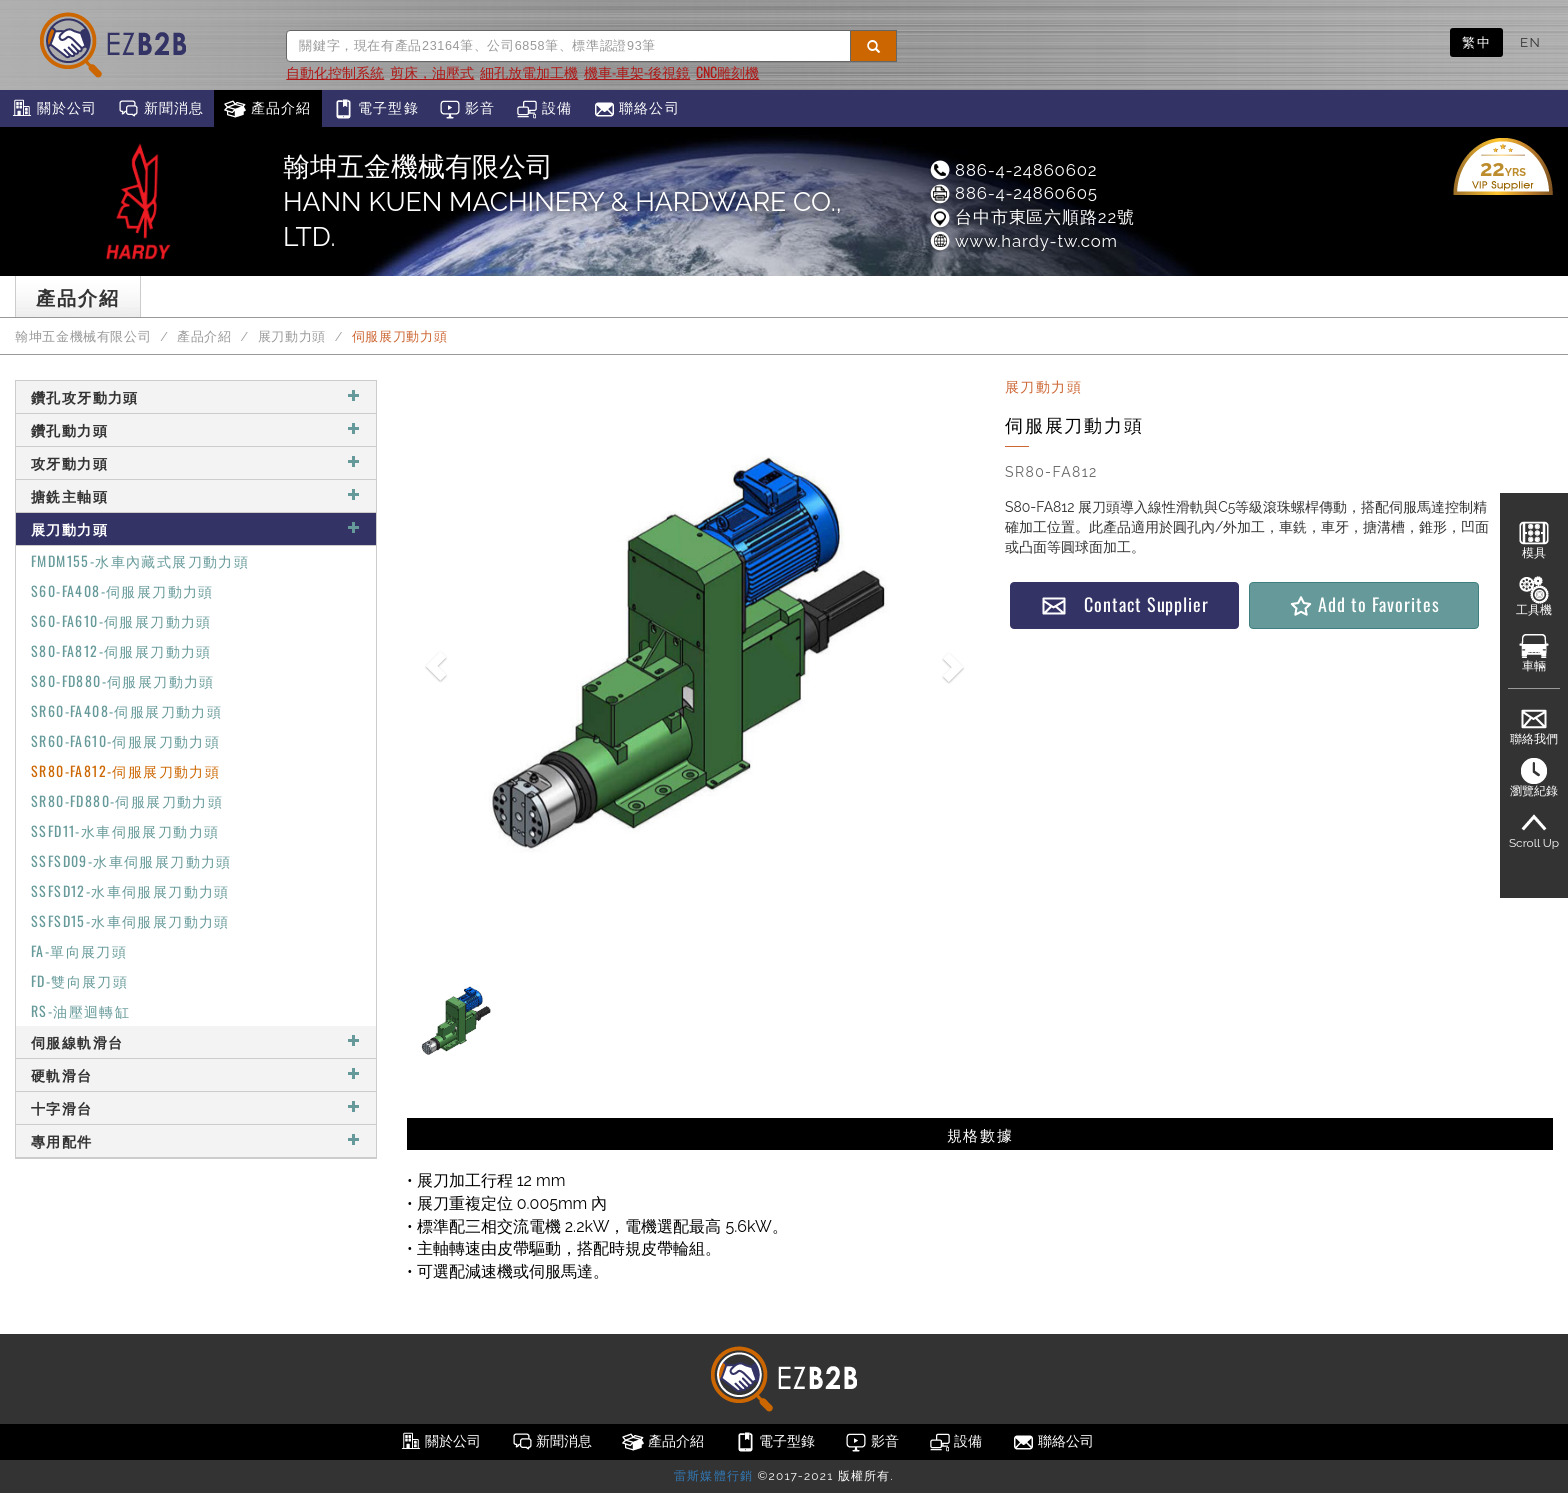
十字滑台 (196, 1107)
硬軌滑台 (196, 1074)
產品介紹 (267, 109)
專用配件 (196, 1140)
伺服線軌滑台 (196, 1041)
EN (1530, 42)
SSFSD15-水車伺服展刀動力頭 (130, 920)
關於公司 (53, 109)
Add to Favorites (1363, 604)
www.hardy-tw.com (1023, 241)
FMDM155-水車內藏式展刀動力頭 (140, 560)
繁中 (1476, 42)
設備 (544, 109)
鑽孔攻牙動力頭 (196, 396)
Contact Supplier (1125, 604)
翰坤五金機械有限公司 (83, 336)
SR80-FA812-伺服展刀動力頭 (125, 770)
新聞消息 (160, 109)
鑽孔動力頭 (196, 429)
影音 (467, 109)
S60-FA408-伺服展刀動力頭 (122, 590)
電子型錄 (375, 109)
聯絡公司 (636, 109)
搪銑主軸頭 (196, 495)
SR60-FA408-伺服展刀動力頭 (126, 710)
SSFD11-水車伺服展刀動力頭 (125, 830)
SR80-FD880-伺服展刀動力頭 (127, 800)
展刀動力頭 (292, 336)
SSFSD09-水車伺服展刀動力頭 (131, 860)
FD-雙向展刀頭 (79, 980)
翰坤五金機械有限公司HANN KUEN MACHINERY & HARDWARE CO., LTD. (562, 201)
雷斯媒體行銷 (713, 1476)
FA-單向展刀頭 (79, 950)
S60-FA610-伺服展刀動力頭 (121, 620)
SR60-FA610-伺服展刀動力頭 (125, 740)
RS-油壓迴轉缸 (80, 1010)
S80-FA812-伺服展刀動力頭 (121, 650)
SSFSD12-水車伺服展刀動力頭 (130, 890)
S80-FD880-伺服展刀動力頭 (123, 680)
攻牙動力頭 (196, 462)
